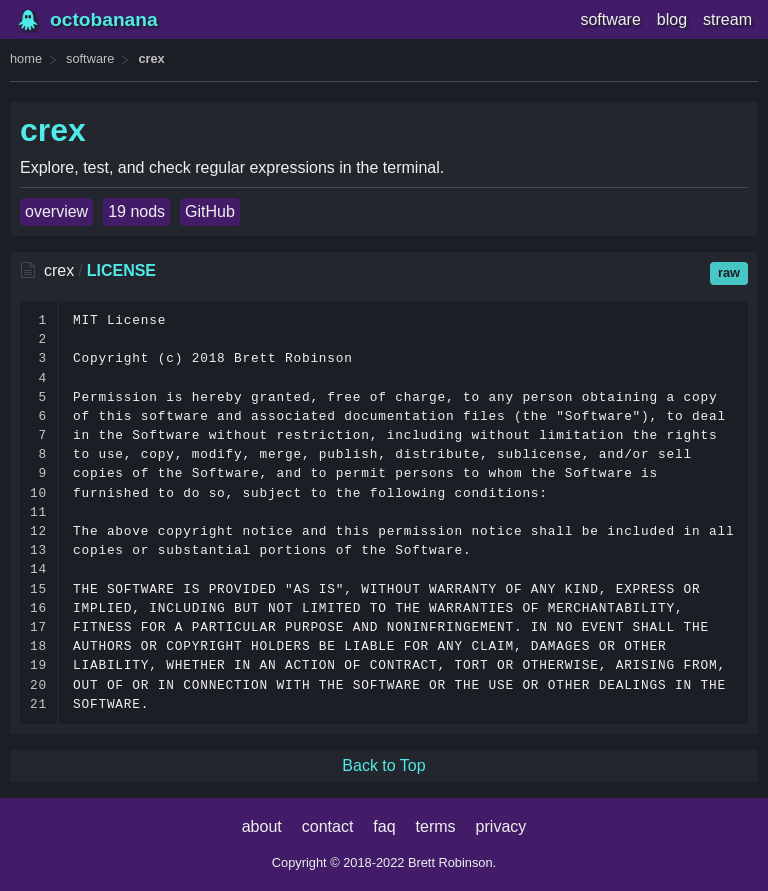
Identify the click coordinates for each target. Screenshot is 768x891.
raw (729, 272)
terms (436, 826)
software (610, 19)
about (262, 826)
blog (672, 19)
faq (384, 826)
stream (727, 19)
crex (151, 58)
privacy (501, 826)
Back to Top (383, 765)
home (26, 58)
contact (328, 826)
